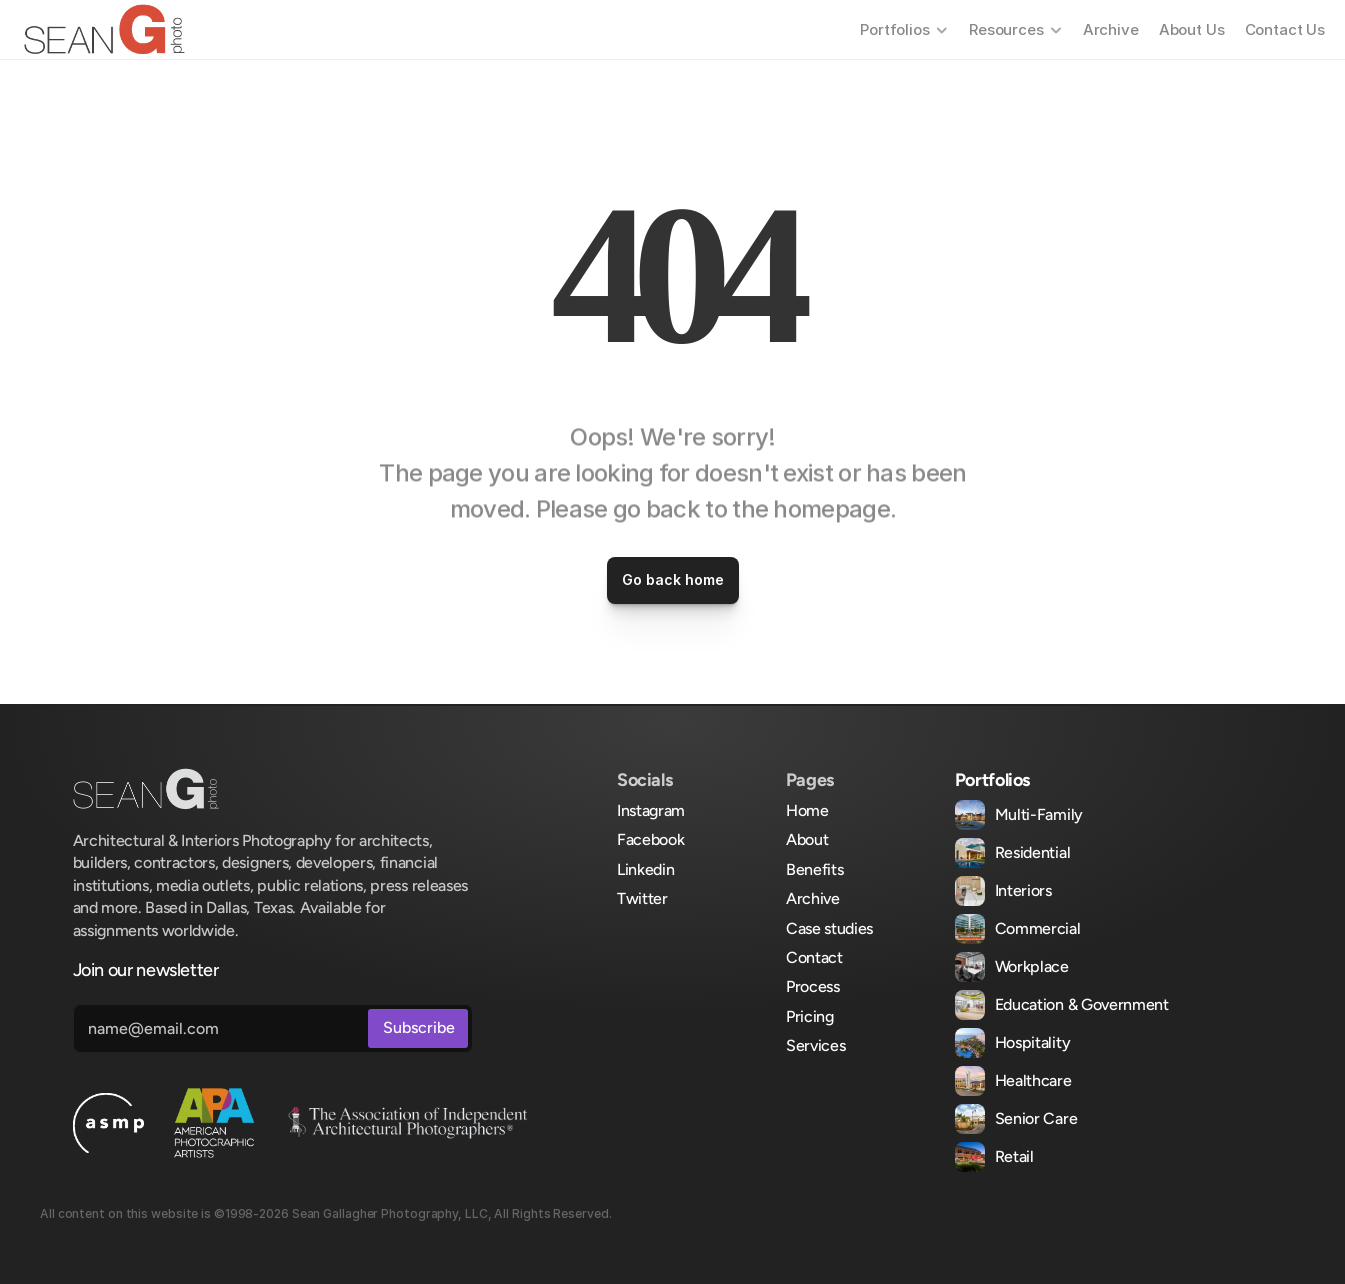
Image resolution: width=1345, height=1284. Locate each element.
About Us (1192, 29)
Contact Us (1285, 29)
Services (815, 1045)
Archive (1111, 29)
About (807, 839)
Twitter (642, 898)
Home (807, 810)
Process (813, 986)
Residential (1032, 852)
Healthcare (1033, 1080)
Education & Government (1082, 1004)
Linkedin (645, 869)
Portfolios (992, 780)
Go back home (673, 579)
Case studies (829, 928)
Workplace (1032, 966)
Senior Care (1036, 1118)
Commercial (1038, 928)
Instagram (651, 810)
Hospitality (1032, 1042)
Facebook (650, 839)
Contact (814, 957)
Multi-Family (1039, 814)
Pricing (810, 1016)
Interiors (1023, 890)
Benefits (814, 869)
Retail (1014, 1156)
